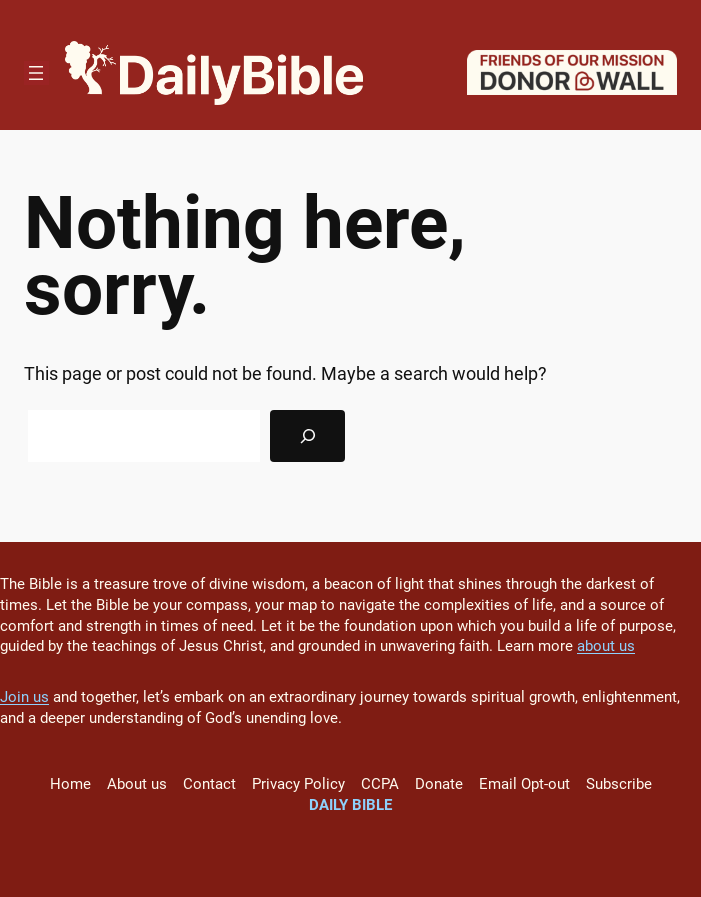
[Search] (307, 436)
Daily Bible (350, 805)
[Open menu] (36, 73)
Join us (24, 697)
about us (606, 646)
